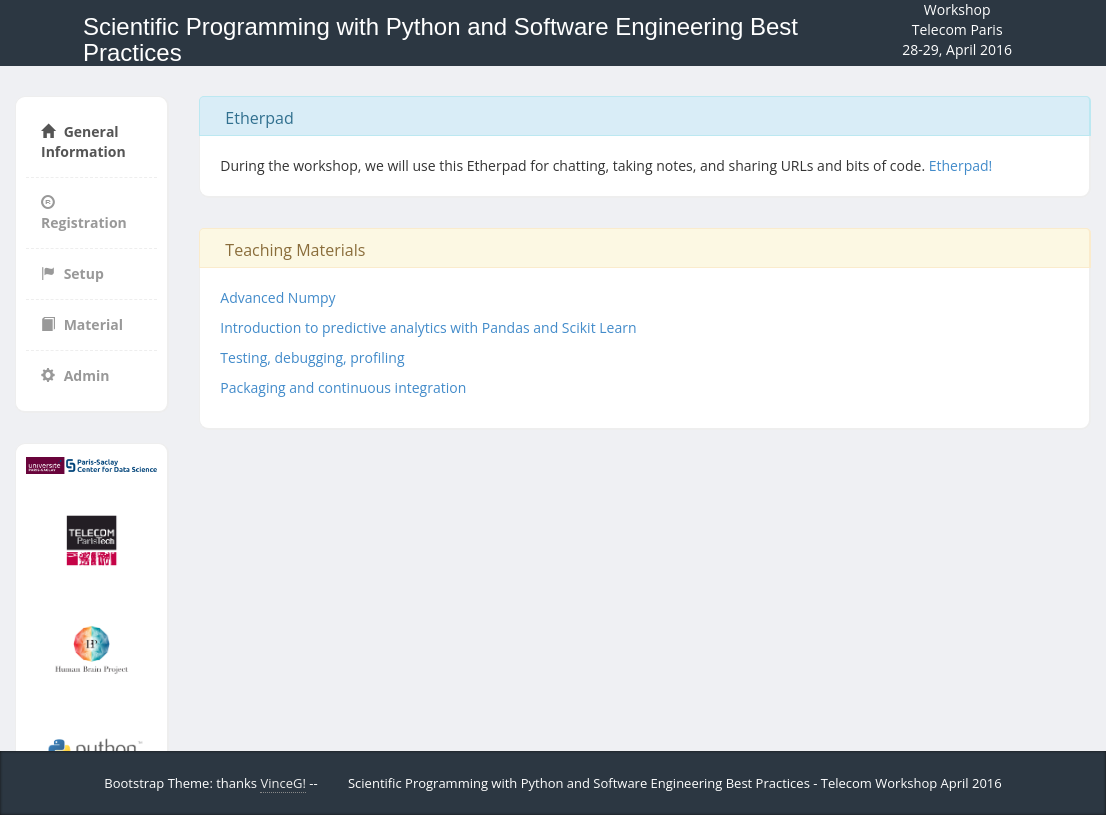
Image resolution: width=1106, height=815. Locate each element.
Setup (72, 273)
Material (82, 324)
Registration (84, 213)
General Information (83, 141)
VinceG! (282, 783)
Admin (75, 375)
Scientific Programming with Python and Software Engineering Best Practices (440, 39)
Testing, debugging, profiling (312, 357)
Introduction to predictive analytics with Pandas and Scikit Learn (428, 327)
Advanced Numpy (277, 297)
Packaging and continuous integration (343, 387)
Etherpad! (961, 165)
